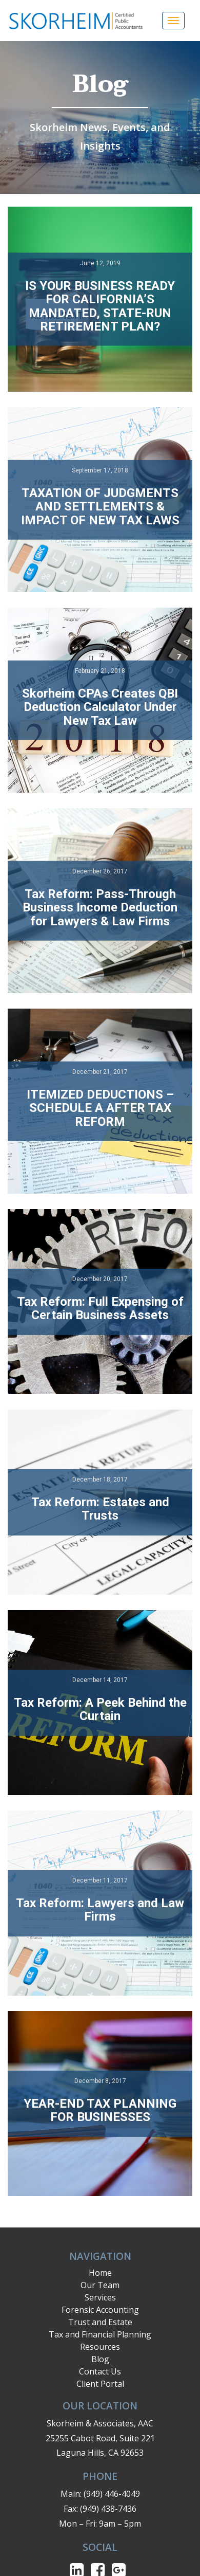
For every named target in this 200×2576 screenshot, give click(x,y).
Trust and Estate (100, 2322)
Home (100, 2272)
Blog (100, 2359)
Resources (100, 2346)
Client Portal (100, 2383)
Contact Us (100, 2371)
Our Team (100, 2285)
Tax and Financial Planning (100, 2334)
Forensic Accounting (100, 2309)
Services (100, 2297)
